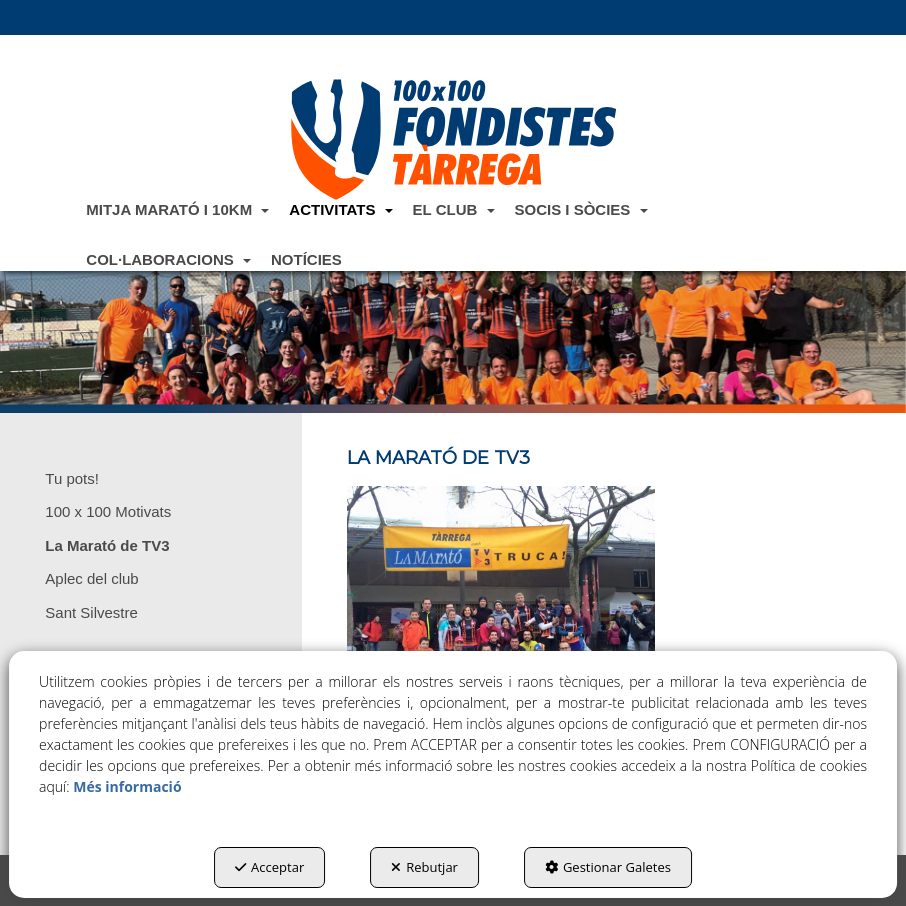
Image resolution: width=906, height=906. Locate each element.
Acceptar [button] (269, 867)
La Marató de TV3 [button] (107, 545)
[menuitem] (177, 209)
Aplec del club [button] (91, 578)
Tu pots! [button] (72, 478)
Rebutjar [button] (424, 867)
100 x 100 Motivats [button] (108, 511)
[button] (452, 139)
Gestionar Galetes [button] (608, 867)
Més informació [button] (127, 786)
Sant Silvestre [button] (91, 612)
